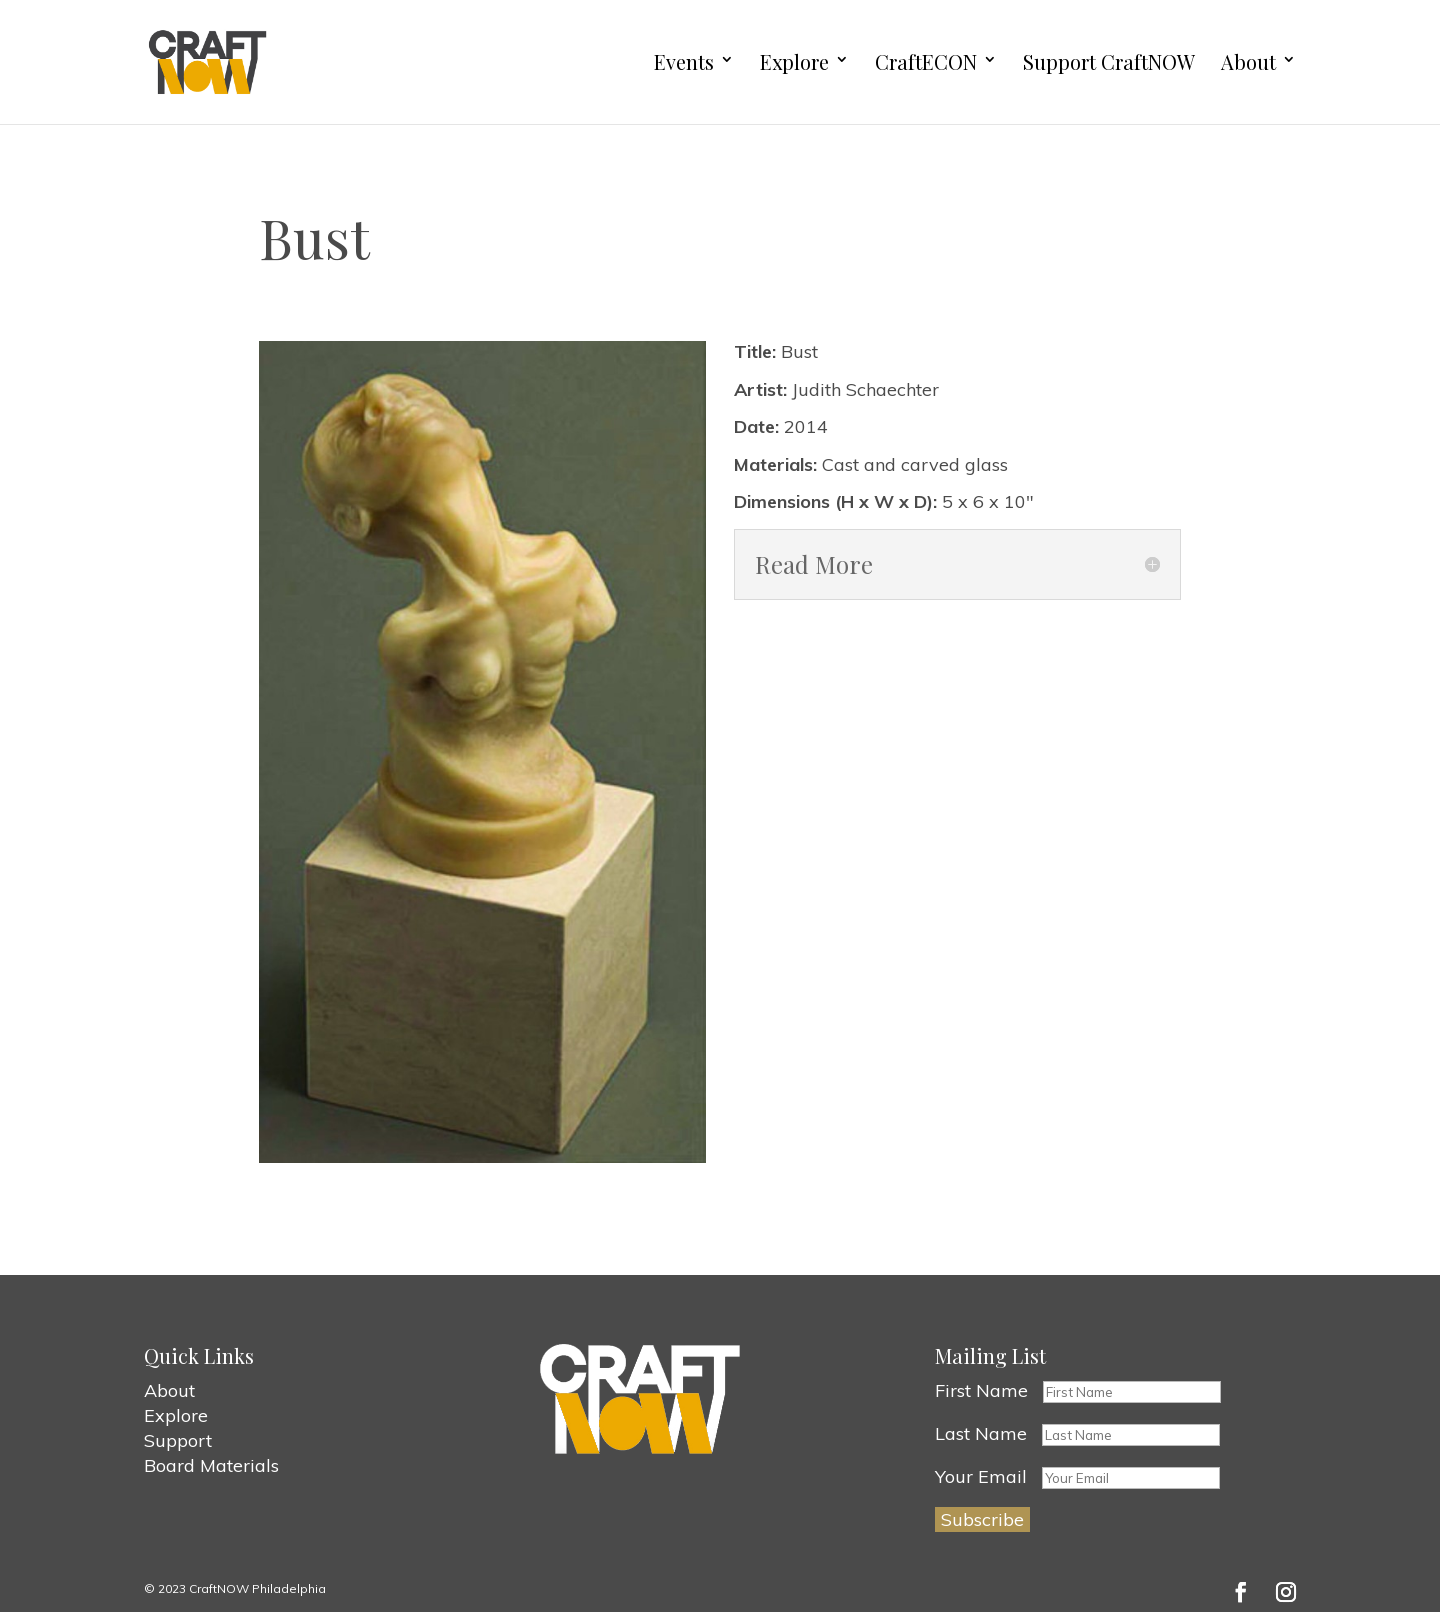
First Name (981, 1390)
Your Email (981, 1476)
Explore (794, 62)
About (1248, 62)
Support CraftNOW (1109, 62)
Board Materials (211, 1465)
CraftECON (926, 62)
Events (684, 62)
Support (178, 1440)
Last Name (981, 1433)
